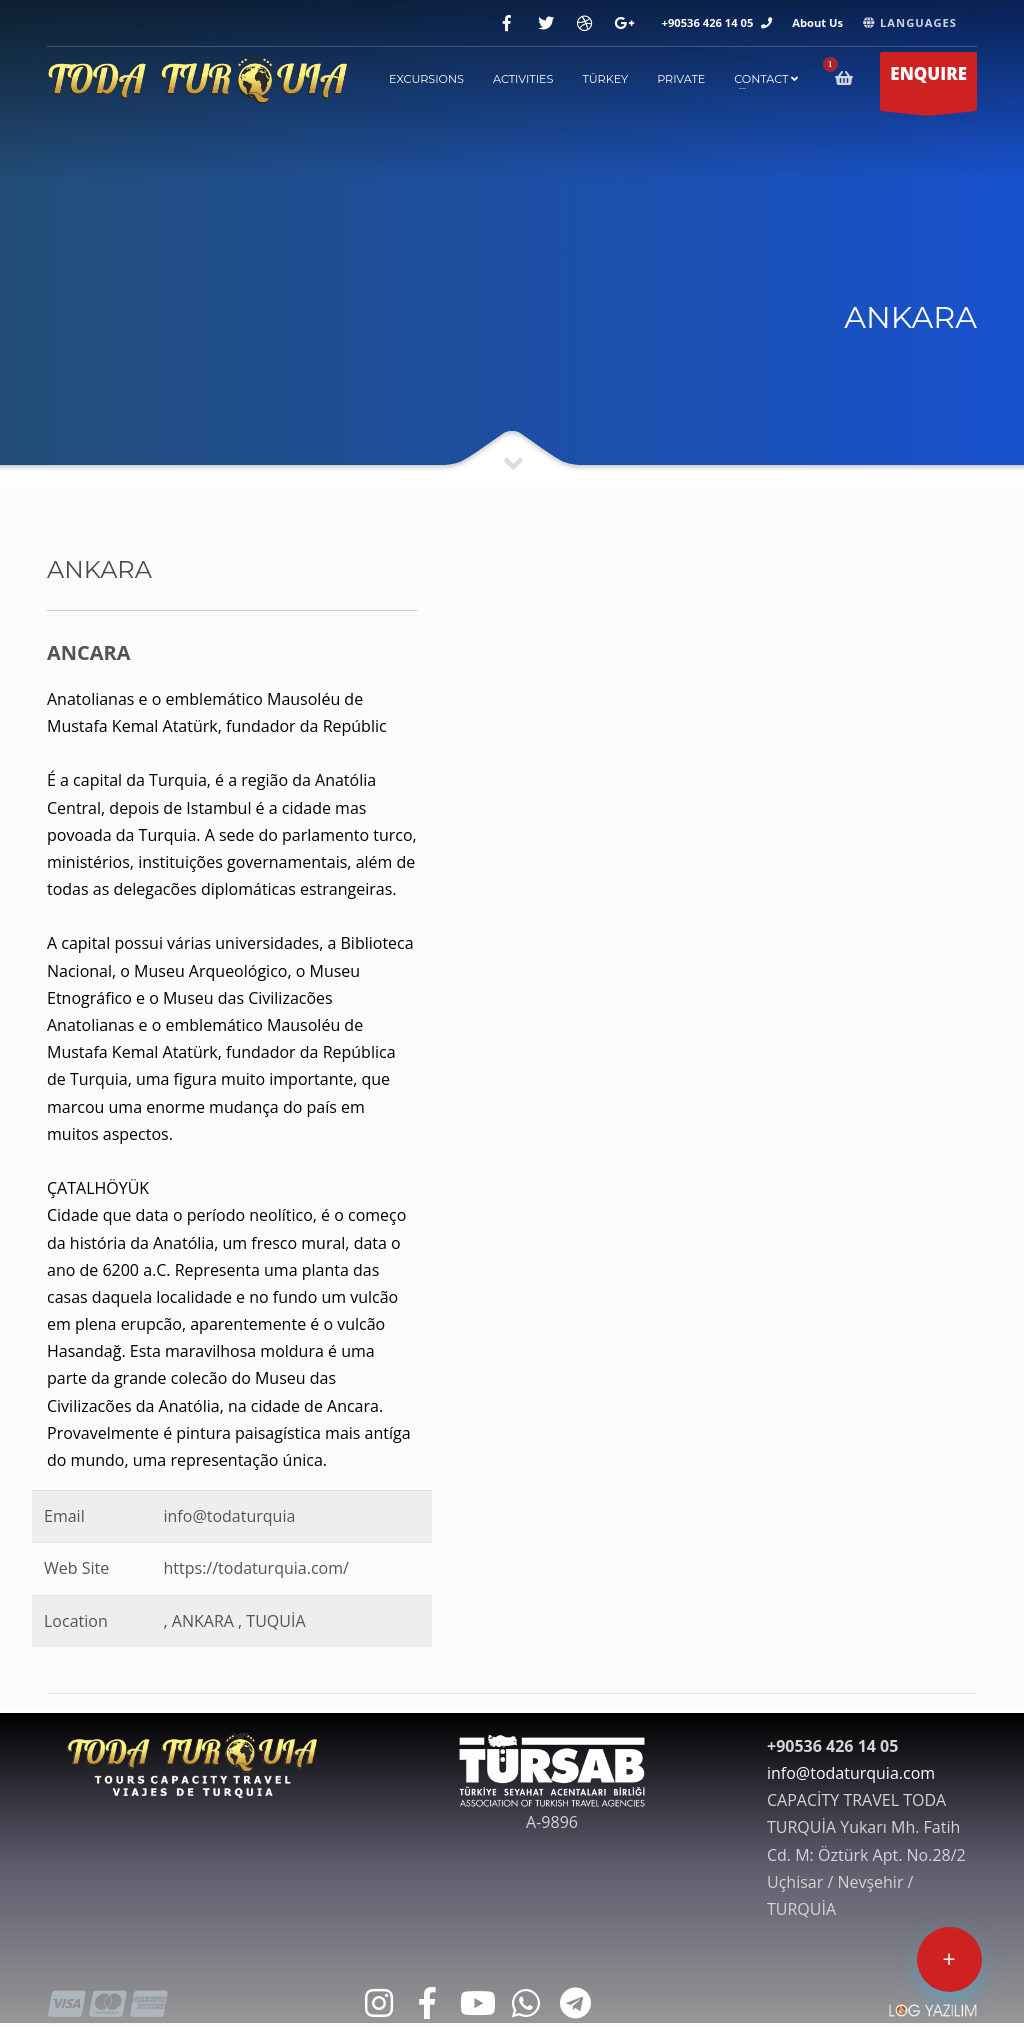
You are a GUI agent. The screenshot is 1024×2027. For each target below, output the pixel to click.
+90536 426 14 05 (708, 22)
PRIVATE (681, 79)
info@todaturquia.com (851, 1773)
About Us (818, 22)
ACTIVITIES (523, 79)
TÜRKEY (605, 79)
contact (766, 79)
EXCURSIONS (426, 79)
